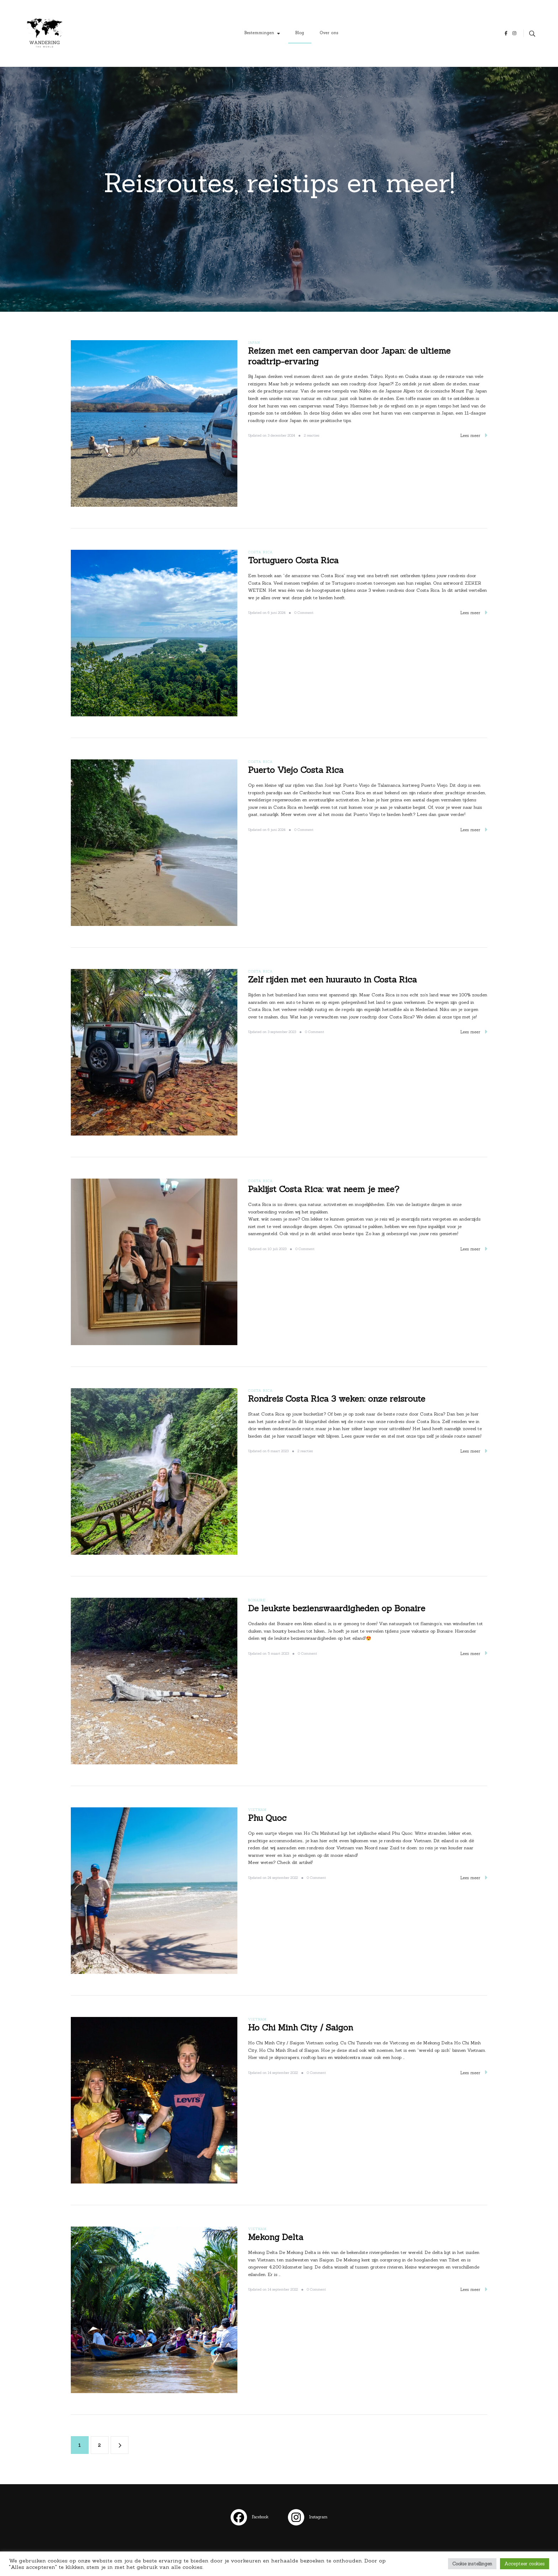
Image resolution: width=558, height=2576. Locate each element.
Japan (254, 343)
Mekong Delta (275, 2237)
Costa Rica (260, 552)
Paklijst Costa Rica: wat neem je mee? (323, 1189)
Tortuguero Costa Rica (293, 560)
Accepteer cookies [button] (524, 2564)
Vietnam (257, 1810)
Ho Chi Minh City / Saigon (300, 2027)
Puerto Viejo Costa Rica (295, 770)
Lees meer (473, 435)
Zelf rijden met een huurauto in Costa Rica (332, 979)
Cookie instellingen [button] (472, 2564)
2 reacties (311, 435)
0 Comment (304, 613)
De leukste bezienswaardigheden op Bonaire (336, 1608)
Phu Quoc (267, 1818)
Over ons (329, 32)
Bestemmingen (259, 32)
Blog (299, 32)
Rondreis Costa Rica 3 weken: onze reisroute (336, 1399)
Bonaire (256, 1600)
